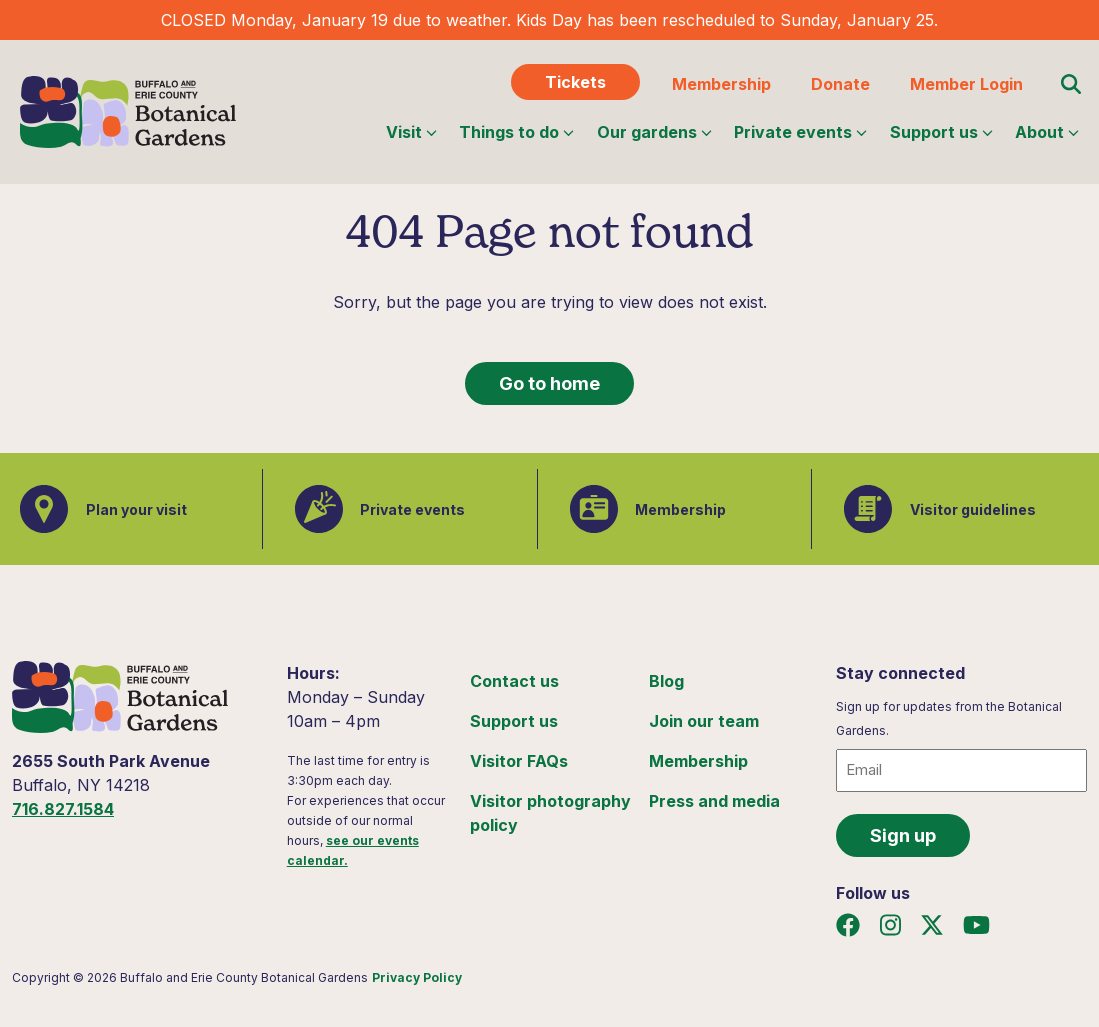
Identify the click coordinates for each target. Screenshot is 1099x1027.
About (1047, 132)
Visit (411, 132)
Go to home (549, 383)
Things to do (516, 132)
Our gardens (654, 132)
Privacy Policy (417, 977)
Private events (800, 132)
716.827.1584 (63, 809)
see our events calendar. (353, 850)
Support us (941, 132)
